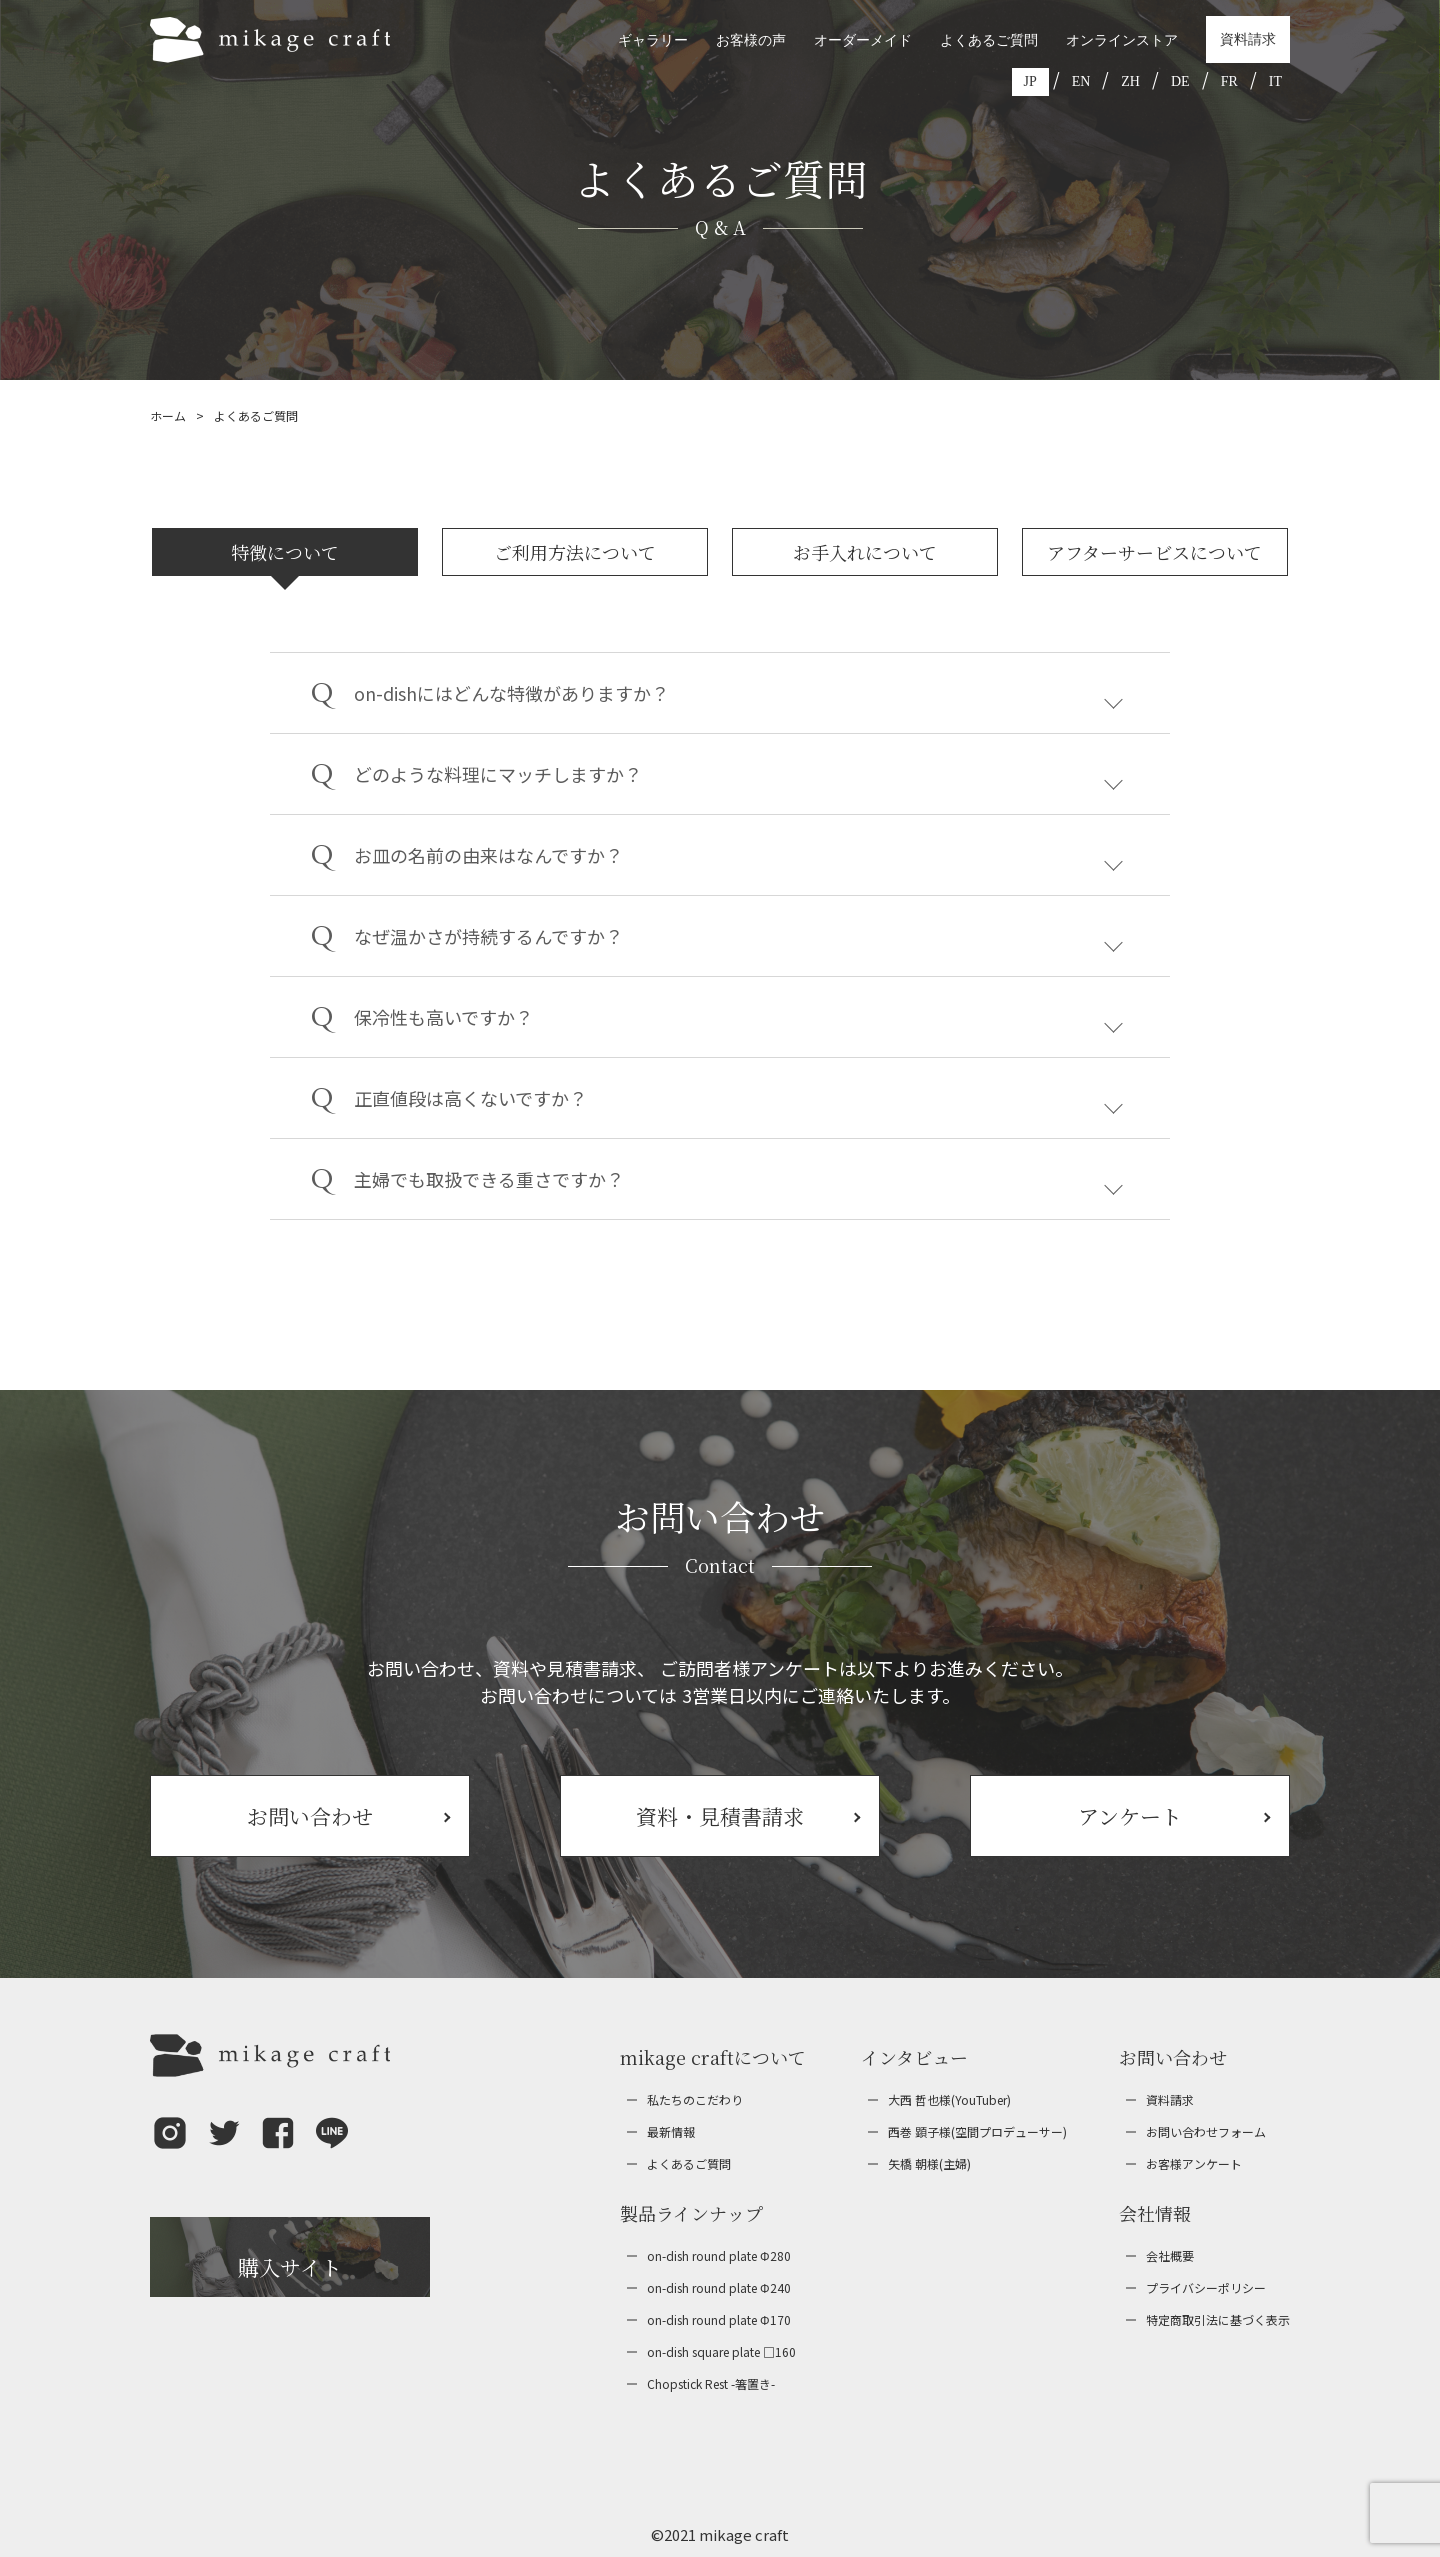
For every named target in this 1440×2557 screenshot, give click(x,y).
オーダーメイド (863, 40)
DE (1180, 81)
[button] (170, 2147)
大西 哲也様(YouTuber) (949, 2099)
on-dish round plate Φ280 (719, 2255)
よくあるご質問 (989, 40)
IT (1275, 81)
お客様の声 (751, 40)
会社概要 (1170, 2255)
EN (1081, 81)
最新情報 (671, 2131)
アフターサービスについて (1154, 552)
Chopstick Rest (711, 2384)
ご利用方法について (575, 552)
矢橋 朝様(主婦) (929, 2163)
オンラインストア (1122, 40)
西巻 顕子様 (977, 2132)
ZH (1130, 81)
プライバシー (1206, 2288)
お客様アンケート (1194, 2163)
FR (1229, 81)
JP (1030, 81)
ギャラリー (653, 40)
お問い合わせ (1206, 2132)
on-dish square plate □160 (721, 2351)
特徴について (285, 552)
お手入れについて (865, 552)
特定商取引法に (1218, 2320)
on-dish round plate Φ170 (719, 2319)
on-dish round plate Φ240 (719, 2287)
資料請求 (1248, 39)
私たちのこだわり (695, 2099)
